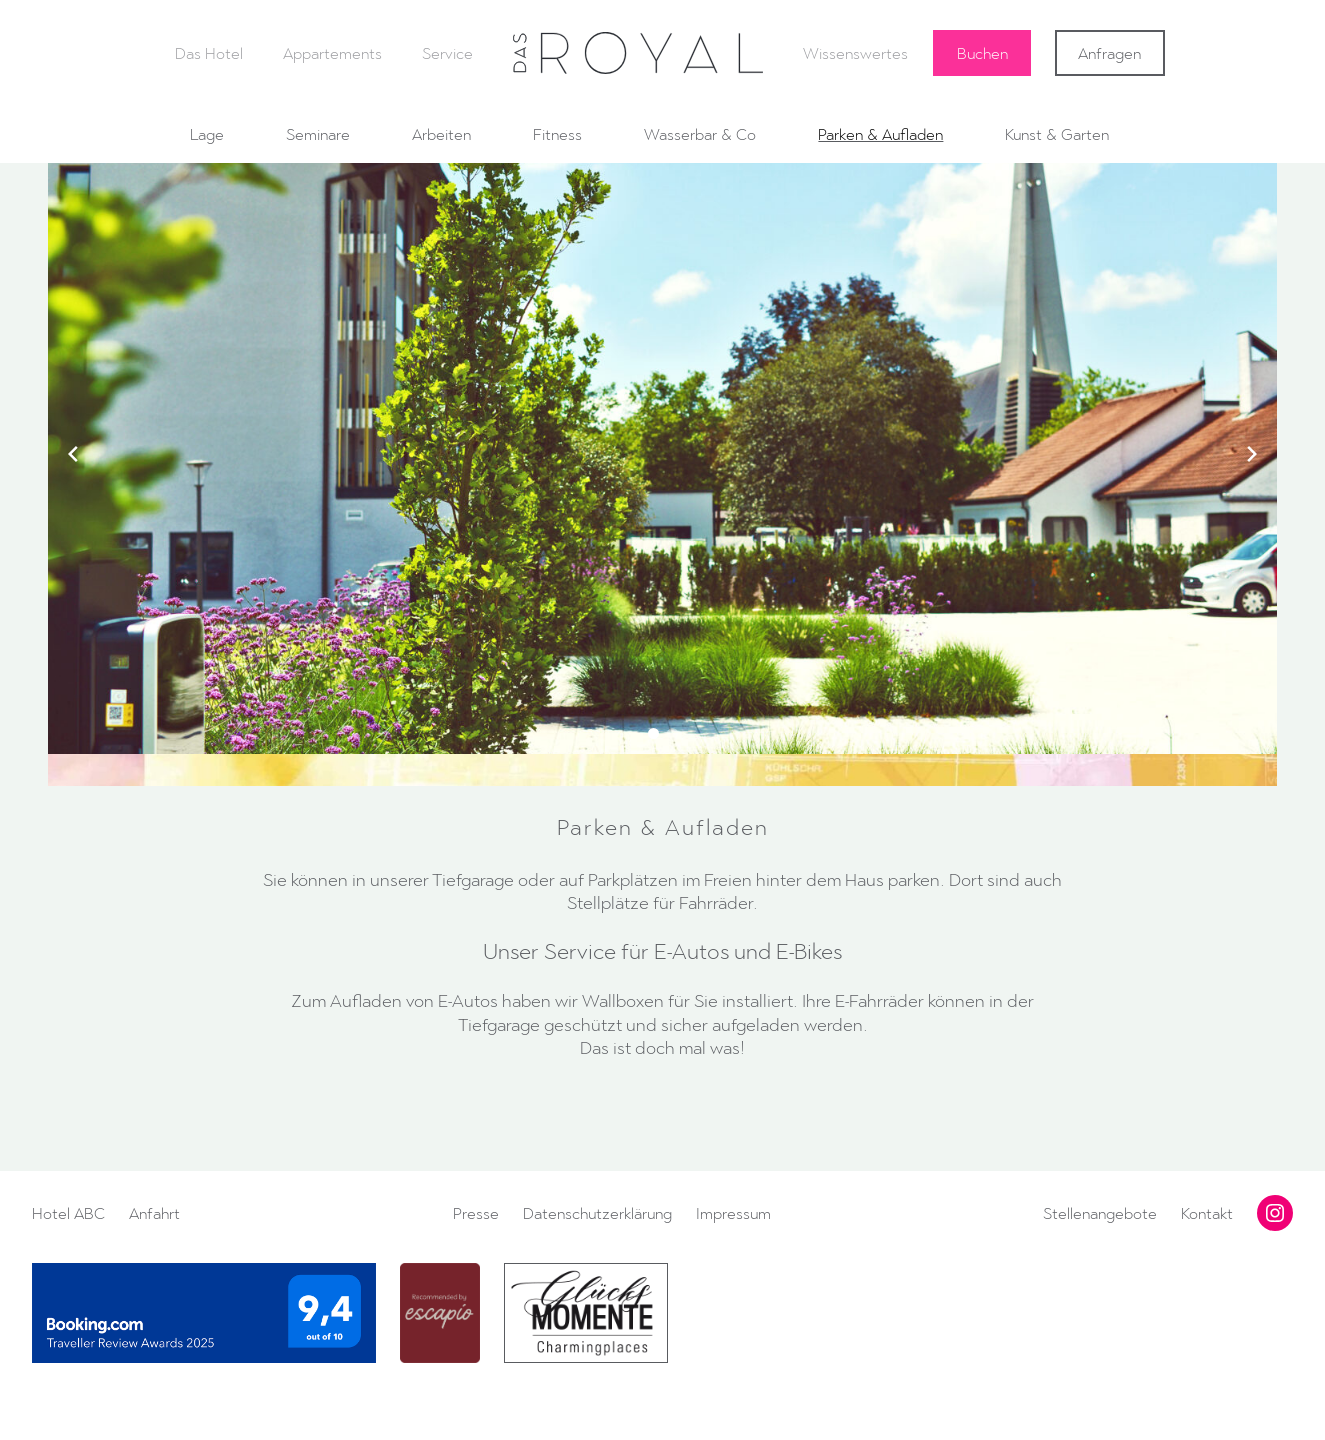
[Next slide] (1252, 454)
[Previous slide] (73, 454)
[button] (653, 733)
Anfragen (1109, 53)
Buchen (982, 53)
